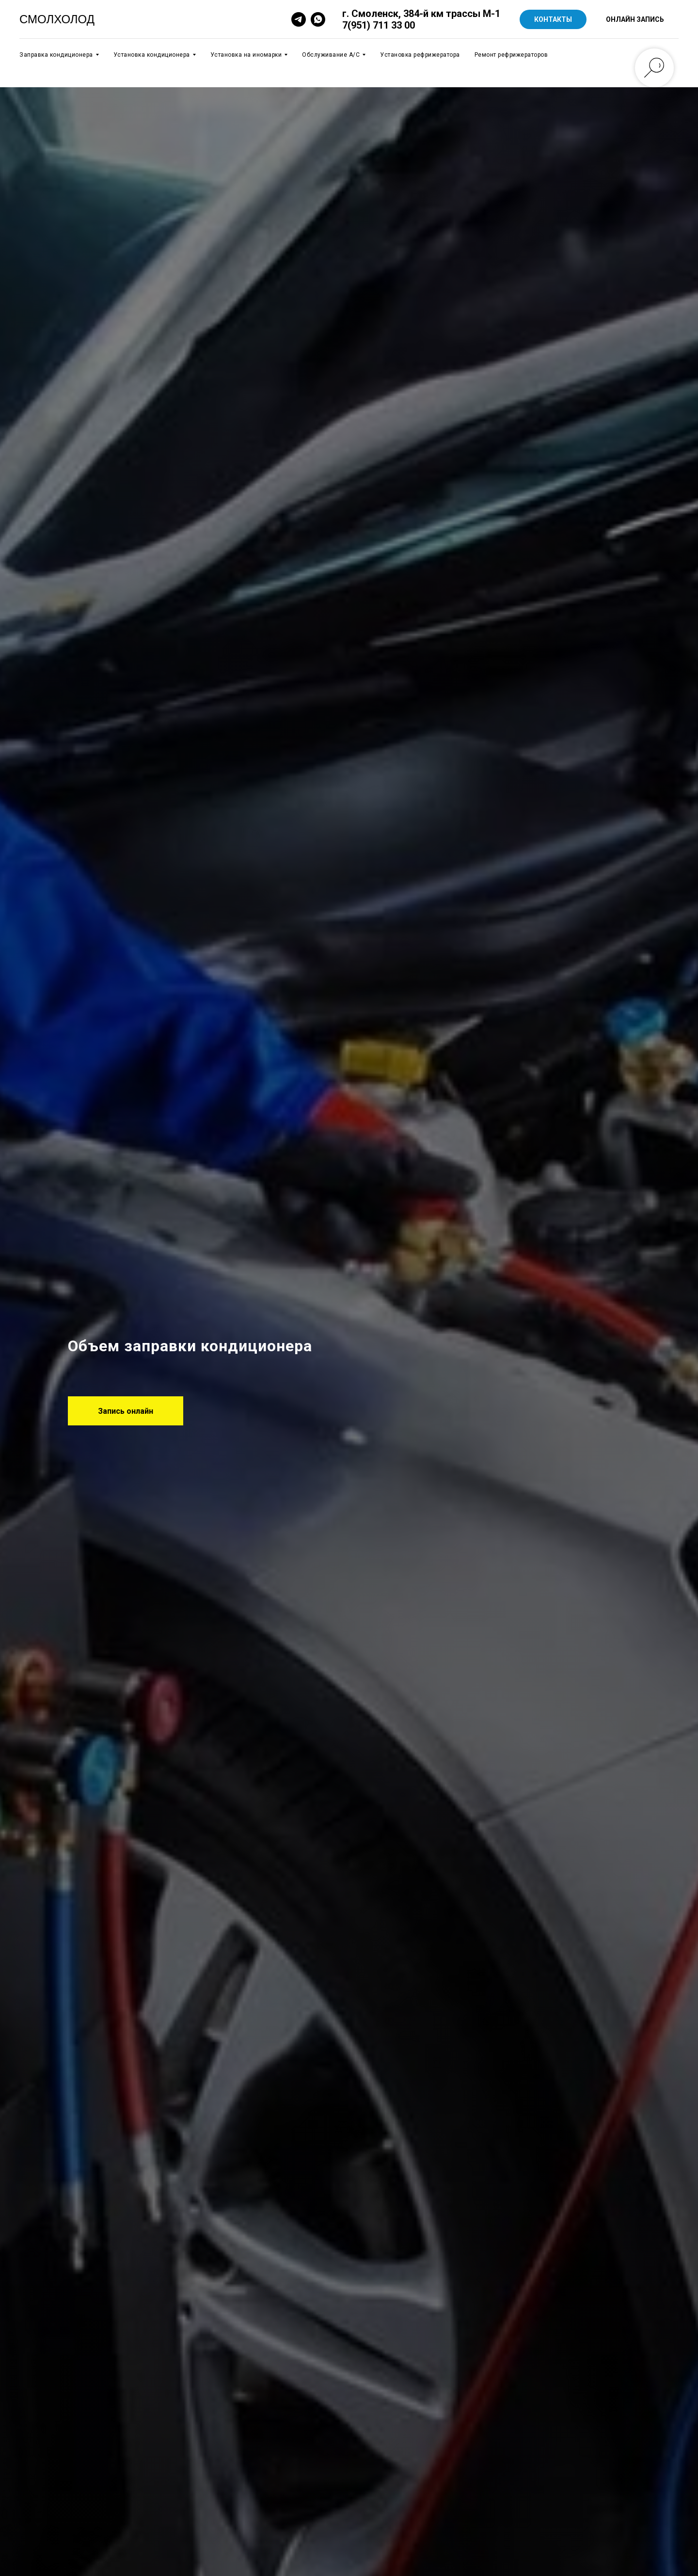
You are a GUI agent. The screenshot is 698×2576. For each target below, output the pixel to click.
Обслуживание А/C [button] (331, 54)
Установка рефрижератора (420, 54)
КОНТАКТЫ (553, 19)
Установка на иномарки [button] (246, 54)
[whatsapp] (318, 19)
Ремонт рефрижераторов (511, 54)
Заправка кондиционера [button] (56, 54)
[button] (125, 1410)
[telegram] (298, 19)
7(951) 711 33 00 (378, 25)
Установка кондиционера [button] (151, 54)
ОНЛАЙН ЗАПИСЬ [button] (635, 19)
